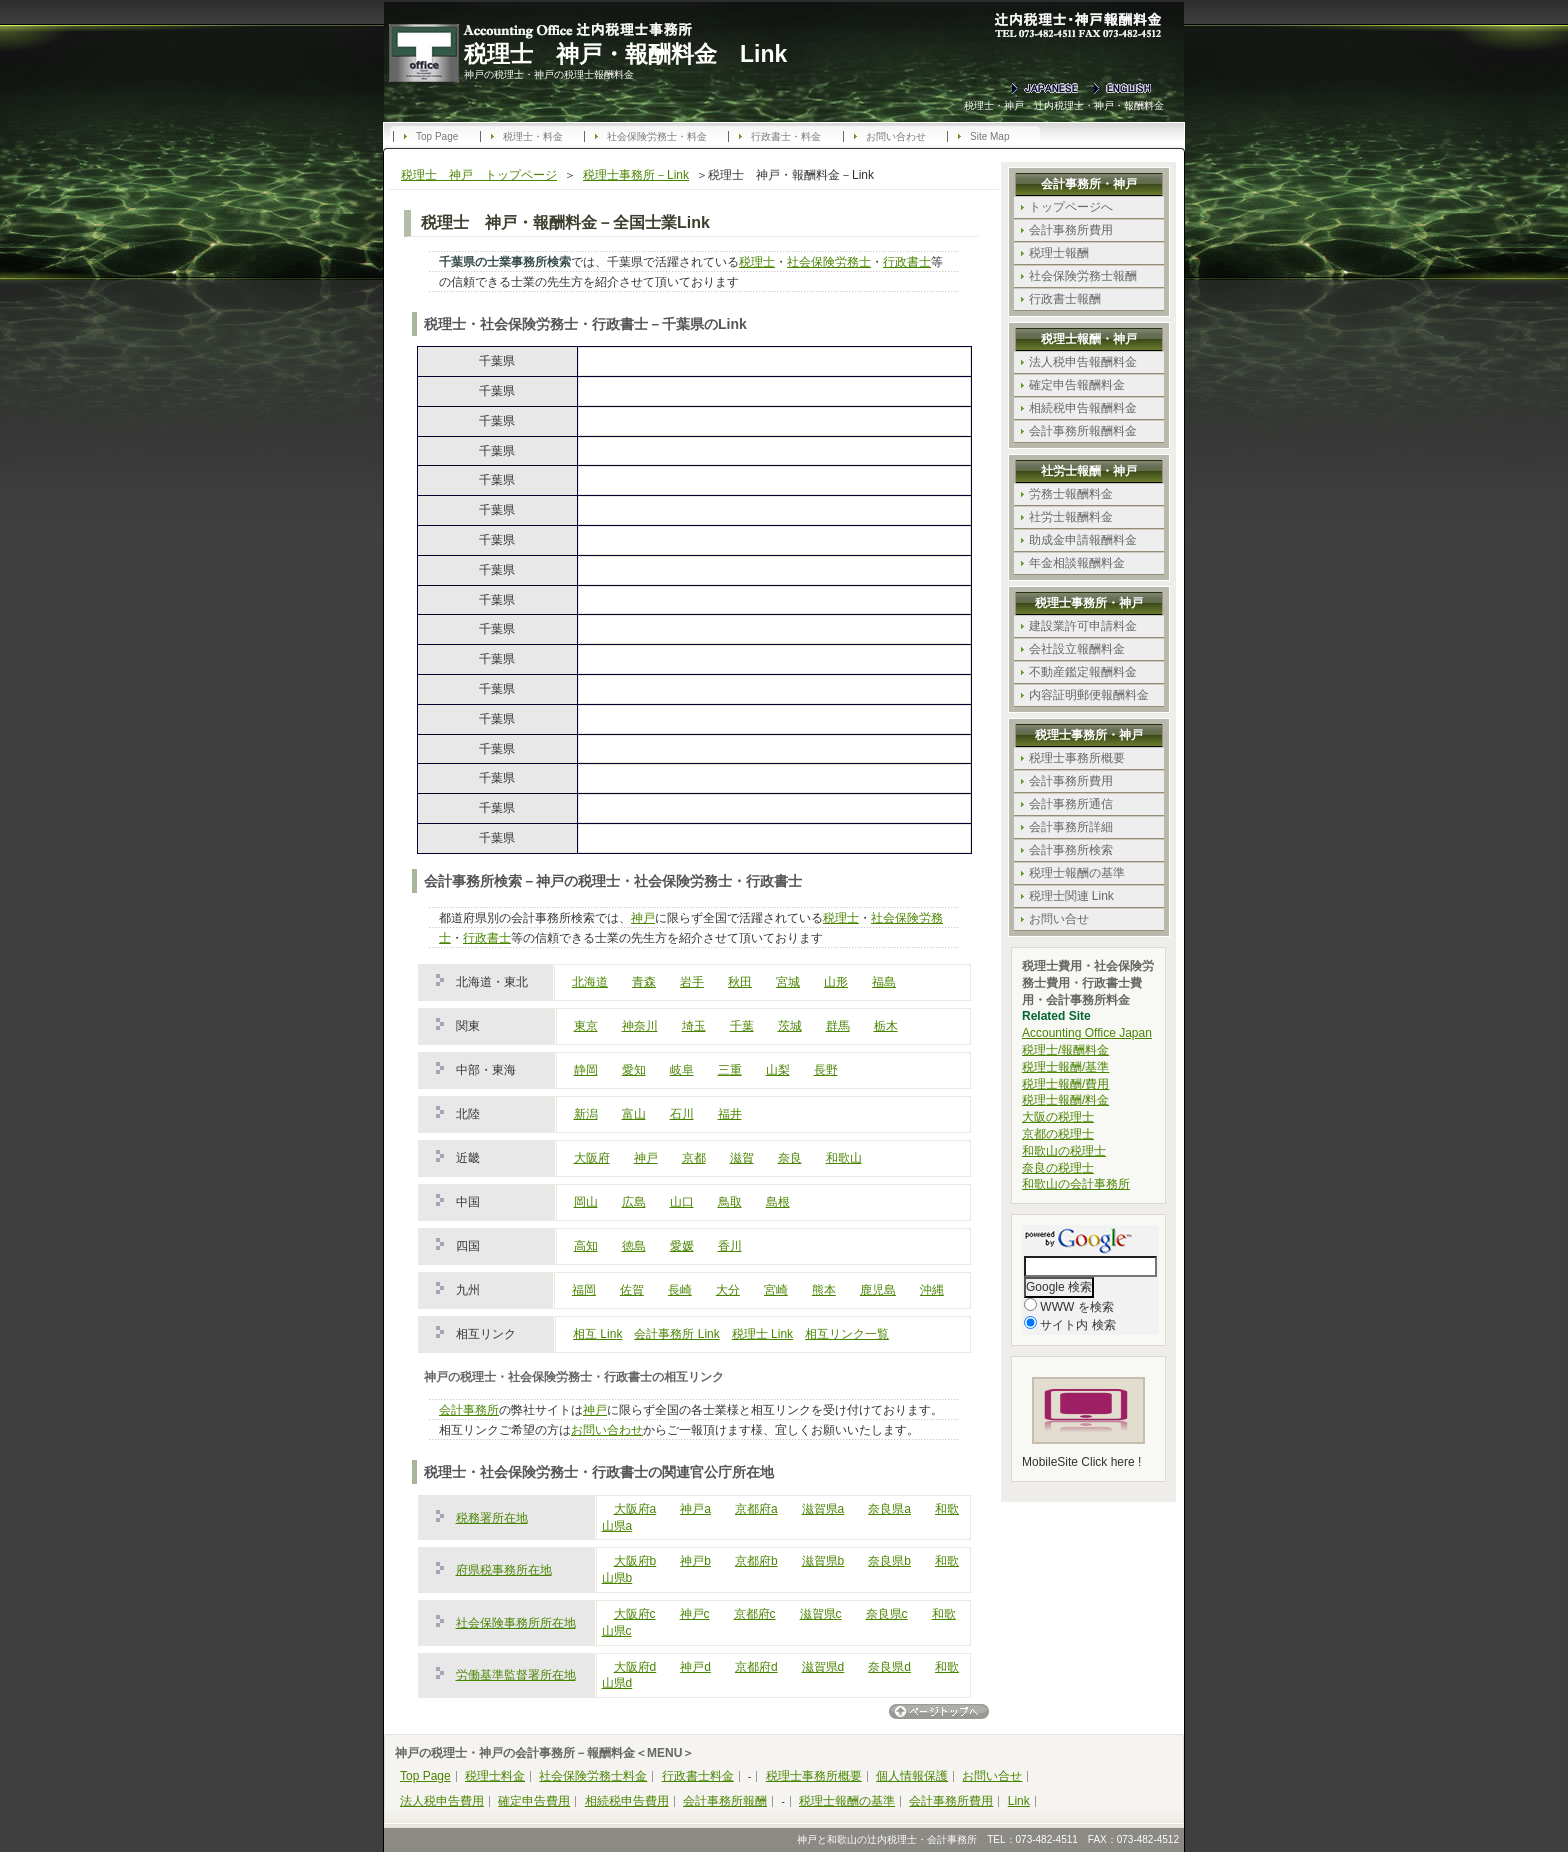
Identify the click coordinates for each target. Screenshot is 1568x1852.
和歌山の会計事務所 (1076, 1184)
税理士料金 (495, 1776)
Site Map (989, 136)
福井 (730, 1114)
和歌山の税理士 (1064, 1151)
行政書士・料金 (786, 136)
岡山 (586, 1202)
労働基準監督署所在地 (516, 1675)
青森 (644, 982)
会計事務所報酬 (725, 1801)
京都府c (755, 1614)
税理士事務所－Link (636, 175)
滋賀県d (823, 1667)
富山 (634, 1114)
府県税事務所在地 (504, 1570)
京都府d (756, 1667)
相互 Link (597, 1334)
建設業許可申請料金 (1083, 626)
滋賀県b (823, 1561)
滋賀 (742, 1158)
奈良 (790, 1158)
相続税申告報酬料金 (1083, 408)
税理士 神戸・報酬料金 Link (625, 54)
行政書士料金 (698, 1776)
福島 (884, 982)
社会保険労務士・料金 (657, 136)
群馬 (838, 1026)
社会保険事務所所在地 (516, 1623)
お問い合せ (1059, 919)
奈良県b (889, 1561)
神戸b (695, 1561)
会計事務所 (469, 1410)
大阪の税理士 (1058, 1117)
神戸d (695, 1667)
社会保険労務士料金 (593, 1776)
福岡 (584, 1290)
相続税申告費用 (627, 1801)
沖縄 (932, 1290)
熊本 (824, 1290)
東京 (586, 1026)
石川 (682, 1114)
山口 (682, 1202)
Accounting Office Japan (1087, 1033)
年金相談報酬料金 (1077, 563)
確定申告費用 (534, 1801)
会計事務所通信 (1071, 804)
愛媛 (682, 1246)
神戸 (643, 918)
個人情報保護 (912, 1776)
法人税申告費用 (442, 1801)
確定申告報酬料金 (1077, 385)
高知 (586, 1246)
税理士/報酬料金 (1065, 1050)
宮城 (788, 982)
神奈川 (640, 1026)
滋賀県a (823, 1509)
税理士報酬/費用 (1065, 1084)
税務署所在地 (492, 1518)
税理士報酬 (1059, 253)
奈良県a (889, 1509)
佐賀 (632, 1290)
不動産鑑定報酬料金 (1083, 672)
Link (1019, 1801)
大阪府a (635, 1509)
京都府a (756, 1509)
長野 (826, 1070)
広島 (634, 1202)
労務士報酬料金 (1071, 494)
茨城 (790, 1026)
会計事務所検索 (1071, 850)
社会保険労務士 (829, 262)
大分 (728, 1290)
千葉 (742, 1026)
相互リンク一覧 (847, 1334)
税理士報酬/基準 (1065, 1067)
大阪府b (635, 1561)
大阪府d (635, 1667)
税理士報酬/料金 (1065, 1100)
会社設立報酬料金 (1077, 649)
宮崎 (776, 1290)
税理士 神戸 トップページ (479, 175)
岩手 (692, 982)
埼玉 (694, 1026)
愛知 (634, 1070)
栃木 (886, 1026)
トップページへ (1071, 207)
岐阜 (682, 1070)
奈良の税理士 (1058, 1168)
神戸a (695, 1509)
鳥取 (730, 1202)
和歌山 (844, 1158)
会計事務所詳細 (1071, 827)
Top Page (437, 136)
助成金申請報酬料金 (1083, 540)
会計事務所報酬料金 (1083, 431)
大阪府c (635, 1614)
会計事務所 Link (676, 1334)
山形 (836, 982)
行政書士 (907, 262)
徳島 (634, 1246)
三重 (730, 1070)
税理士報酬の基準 (1077, 873)
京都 (694, 1158)
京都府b (756, 1561)
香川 (730, 1246)
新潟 (586, 1114)
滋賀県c (821, 1614)
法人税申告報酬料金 (1083, 362)
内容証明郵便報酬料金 (1089, 695)
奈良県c (887, 1614)
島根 (778, 1202)
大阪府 (592, 1158)
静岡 (586, 1070)
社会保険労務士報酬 (1083, 276)
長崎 (680, 1290)
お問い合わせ (896, 136)
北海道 (590, 982)
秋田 (740, 982)
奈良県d (889, 1667)
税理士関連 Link (1071, 896)
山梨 (778, 1070)
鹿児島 (878, 1290)
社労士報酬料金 (1071, 517)
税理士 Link (762, 1334)
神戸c (695, 1614)
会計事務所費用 (1071, 230)
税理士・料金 (533, 136)
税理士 (757, 262)
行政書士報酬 (1065, 299)
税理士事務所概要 (1077, 758)
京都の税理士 (1058, 1134)
